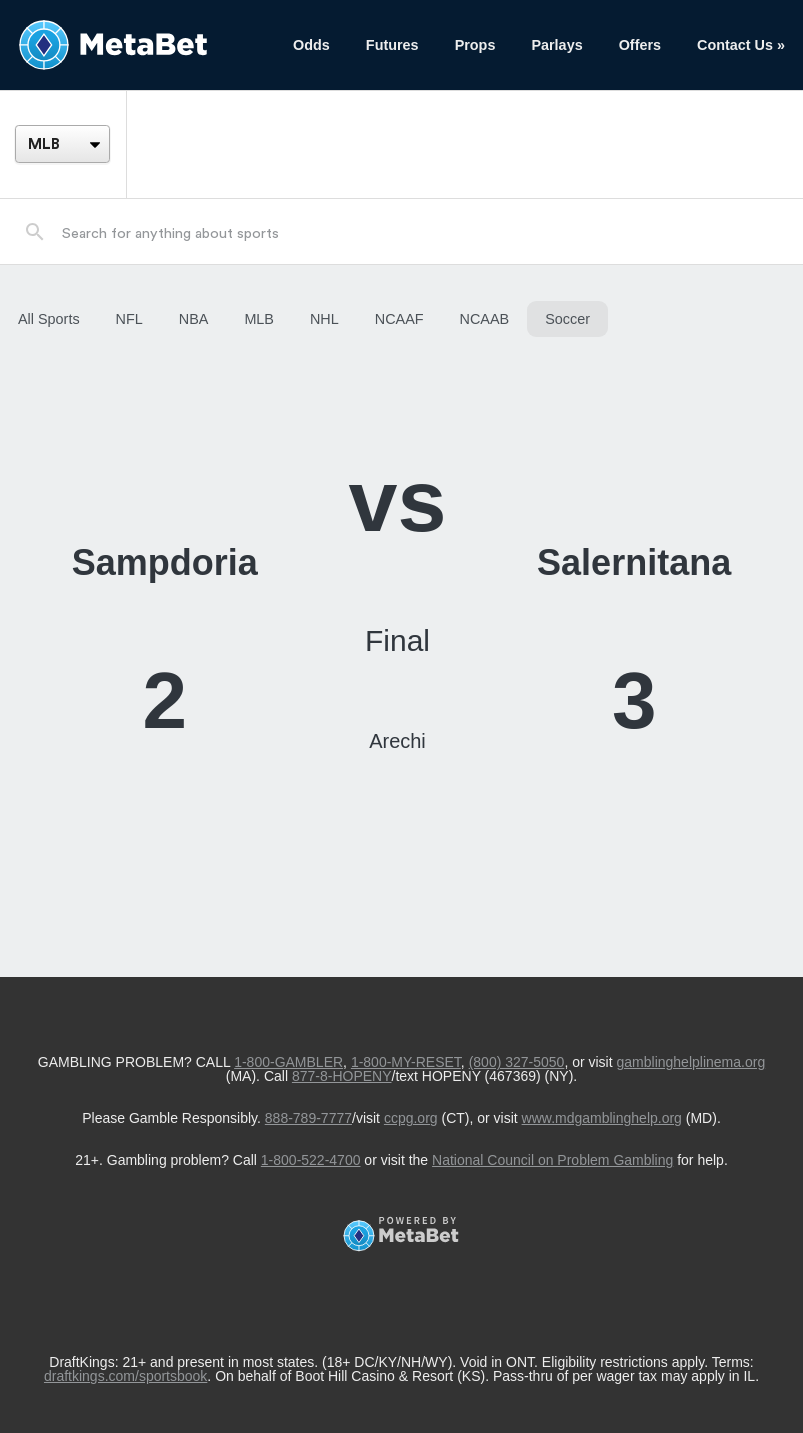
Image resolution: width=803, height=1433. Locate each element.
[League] (62, 144)
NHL (324, 319)
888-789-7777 (308, 1118)
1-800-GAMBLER (288, 1062)
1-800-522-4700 (311, 1160)
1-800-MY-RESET (406, 1062)
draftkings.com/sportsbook (125, 1376)
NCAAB (485, 319)
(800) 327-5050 (517, 1062)
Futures (392, 45)
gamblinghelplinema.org (691, 1062)
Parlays (556, 45)
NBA (194, 319)
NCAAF (399, 319)
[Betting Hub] (137, 45)
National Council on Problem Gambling (552, 1160)
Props (475, 45)
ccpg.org (411, 1118)
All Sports (49, 319)
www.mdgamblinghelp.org (602, 1118)
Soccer (567, 319)
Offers (640, 45)
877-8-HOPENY (342, 1076)
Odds (311, 45)
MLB (259, 319)
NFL (129, 319)
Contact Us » (741, 45)
